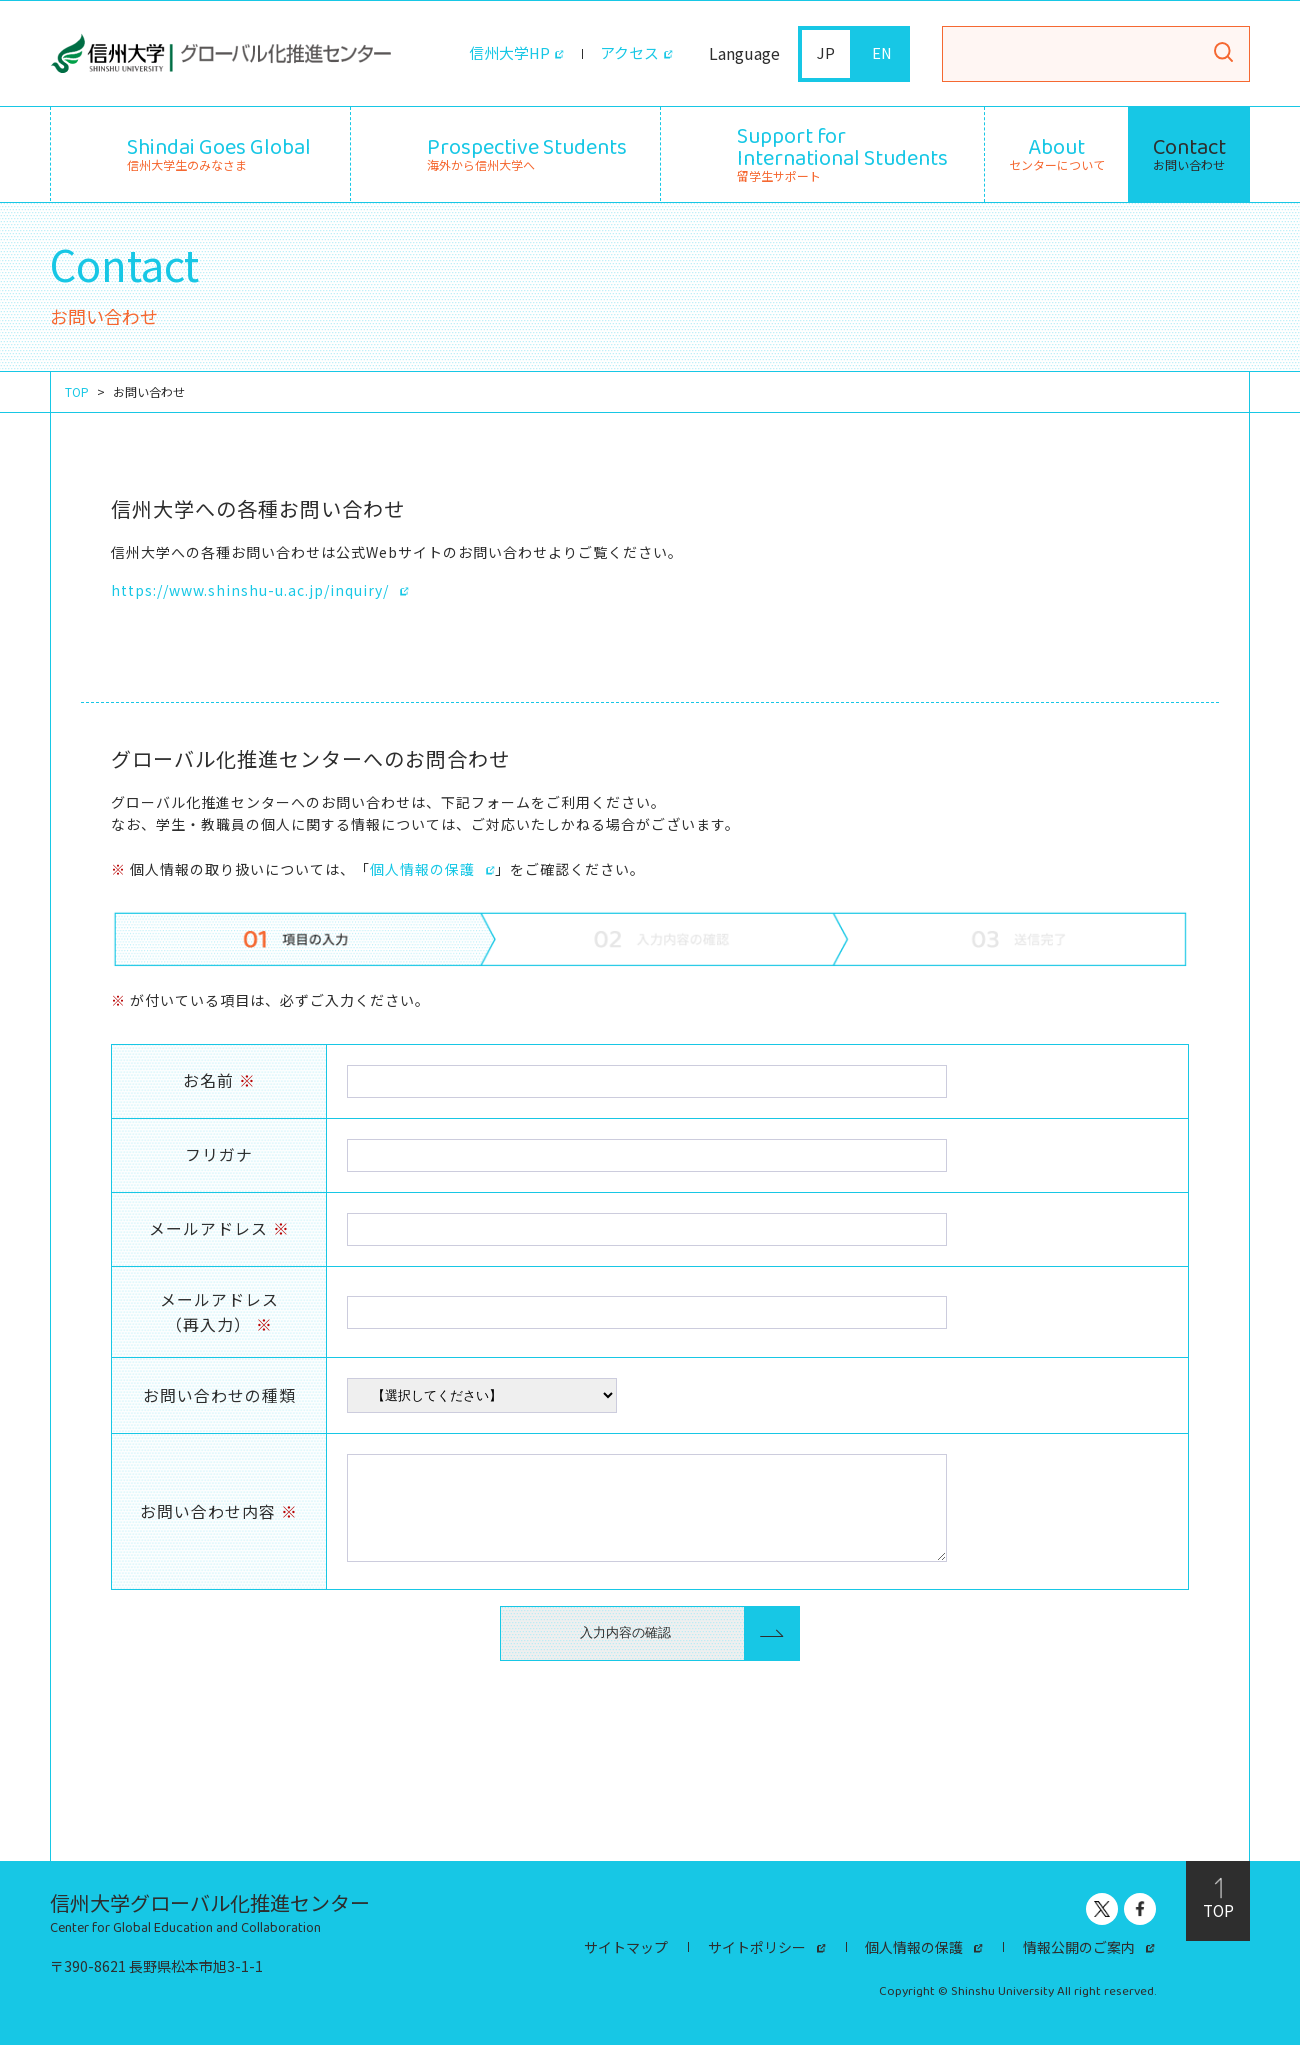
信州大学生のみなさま (219, 151)
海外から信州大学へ (527, 151)
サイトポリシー (757, 1966)
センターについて (1057, 154)
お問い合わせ (1189, 154)
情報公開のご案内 (1080, 1966)
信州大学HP (503, 54)
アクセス (627, 54)
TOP (77, 391)
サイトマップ (626, 1966)
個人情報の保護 (422, 868)
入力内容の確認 (625, 1650)
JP (826, 54)
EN (882, 54)
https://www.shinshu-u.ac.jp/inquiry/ (250, 589)
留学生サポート (842, 151)
